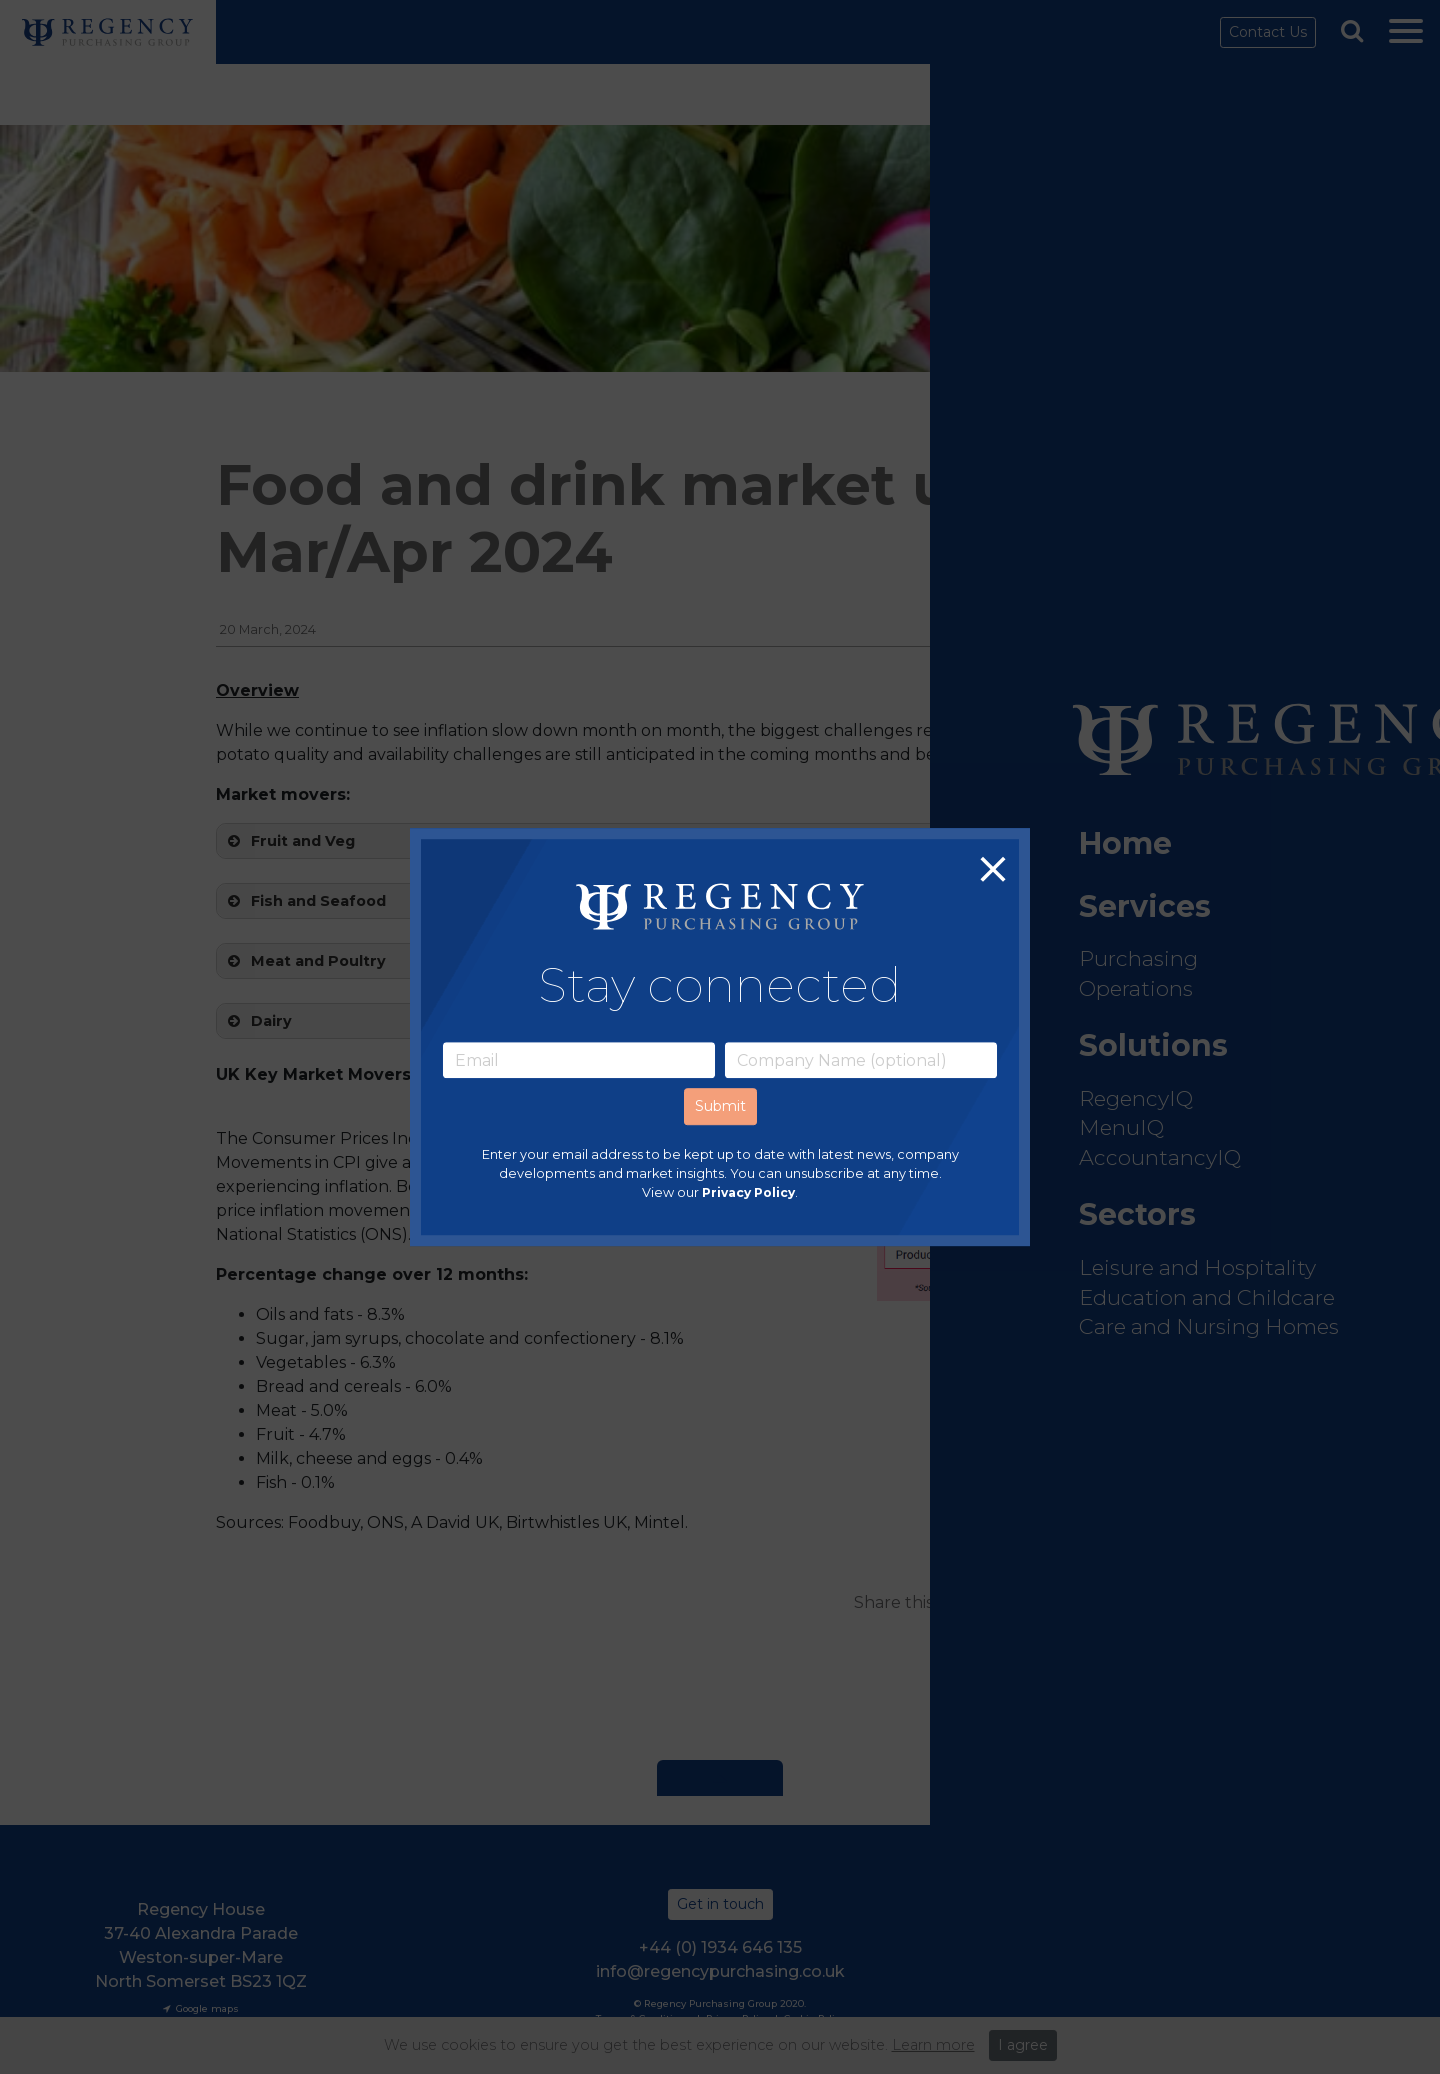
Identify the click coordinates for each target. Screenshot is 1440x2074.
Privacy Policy (748, 1193)
